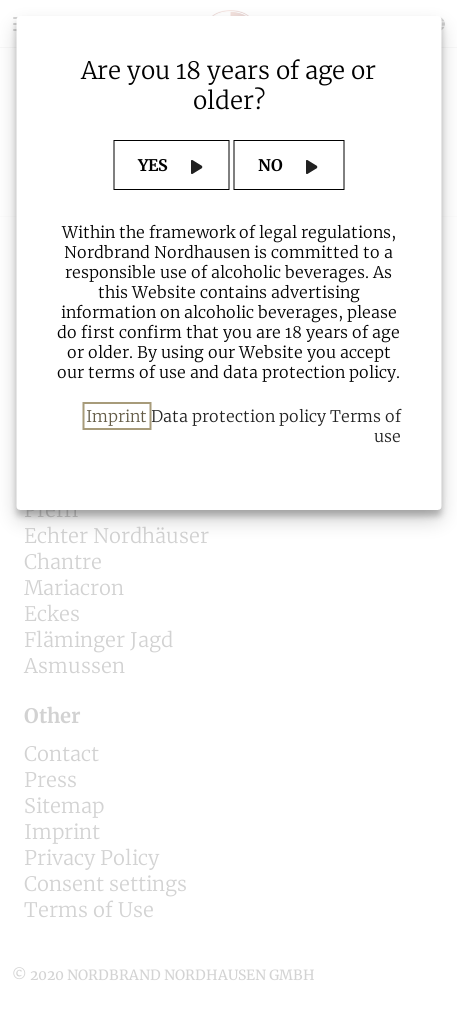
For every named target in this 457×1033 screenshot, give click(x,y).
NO (272, 165)
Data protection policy (238, 416)
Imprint (116, 416)
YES (155, 165)
